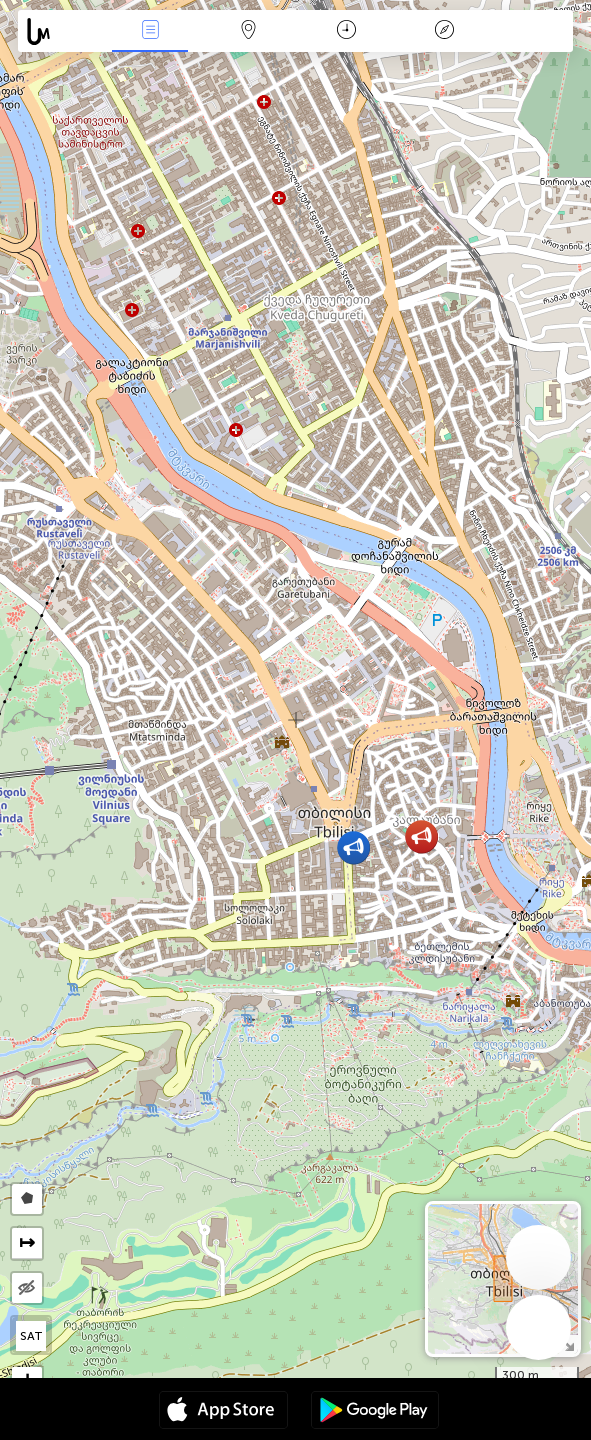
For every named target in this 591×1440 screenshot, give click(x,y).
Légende (445, 31)
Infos (150, 31)
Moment (346, 31)
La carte (248, 31)
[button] (421, 836)
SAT (31, 1336)
